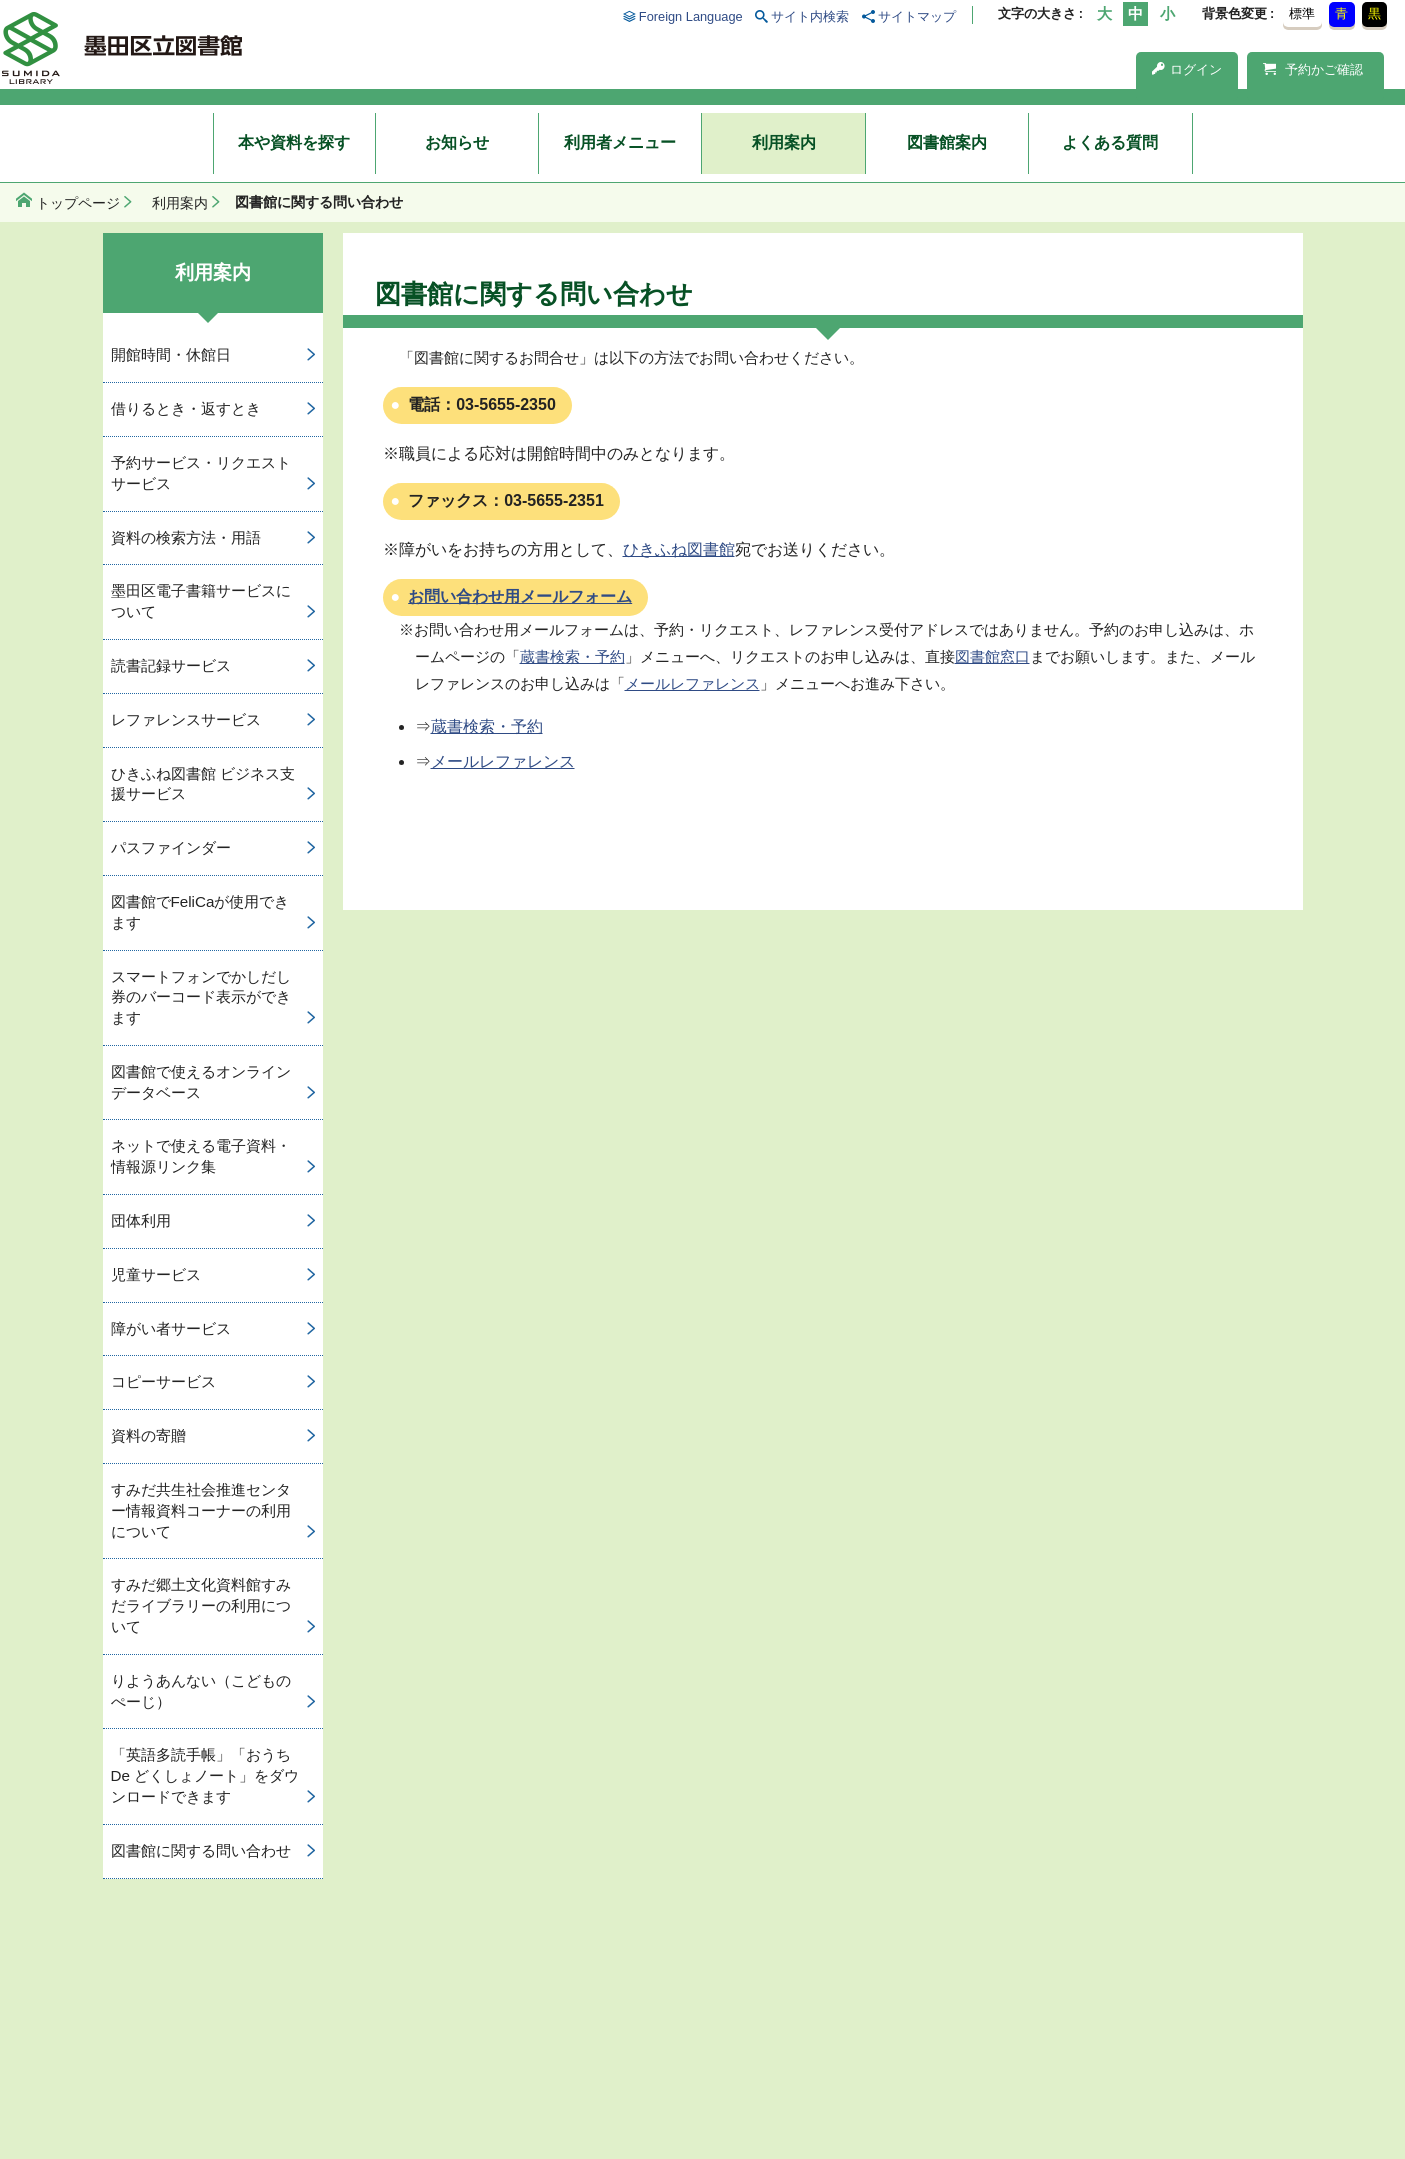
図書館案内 (947, 142)
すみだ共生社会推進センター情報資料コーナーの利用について (201, 1510)
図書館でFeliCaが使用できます (200, 912)
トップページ (78, 203)
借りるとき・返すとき (186, 408)
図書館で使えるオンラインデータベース (201, 1082)
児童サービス (156, 1274)
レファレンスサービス (186, 719)
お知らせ (457, 142)
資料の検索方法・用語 (186, 537)
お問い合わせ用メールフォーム (520, 596)
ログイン (1187, 69)
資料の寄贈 (148, 1435)
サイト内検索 (810, 16)
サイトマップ (917, 16)
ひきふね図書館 (679, 549)
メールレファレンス (692, 683)
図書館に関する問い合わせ (201, 1850)
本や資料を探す (294, 142)
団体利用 (141, 1220)
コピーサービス (163, 1381)
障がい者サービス (171, 1328)
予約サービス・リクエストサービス (201, 473)
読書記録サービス (171, 665)
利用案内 (784, 142)
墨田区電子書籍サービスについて (201, 601)
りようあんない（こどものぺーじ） (201, 1691)
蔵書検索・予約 (572, 656)
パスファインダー (171, 847)
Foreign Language (691, 16)
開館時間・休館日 (171, 354)
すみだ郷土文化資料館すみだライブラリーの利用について (201, 1605)
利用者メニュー (620, 142)
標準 (1302, 13)
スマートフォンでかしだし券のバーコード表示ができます (201, 997)
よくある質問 (1110, 142)
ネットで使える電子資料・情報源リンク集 (201, 1156)
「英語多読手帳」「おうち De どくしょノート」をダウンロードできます (205, 1775)
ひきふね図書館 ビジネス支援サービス (203, 784)
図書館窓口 (992, 656)
